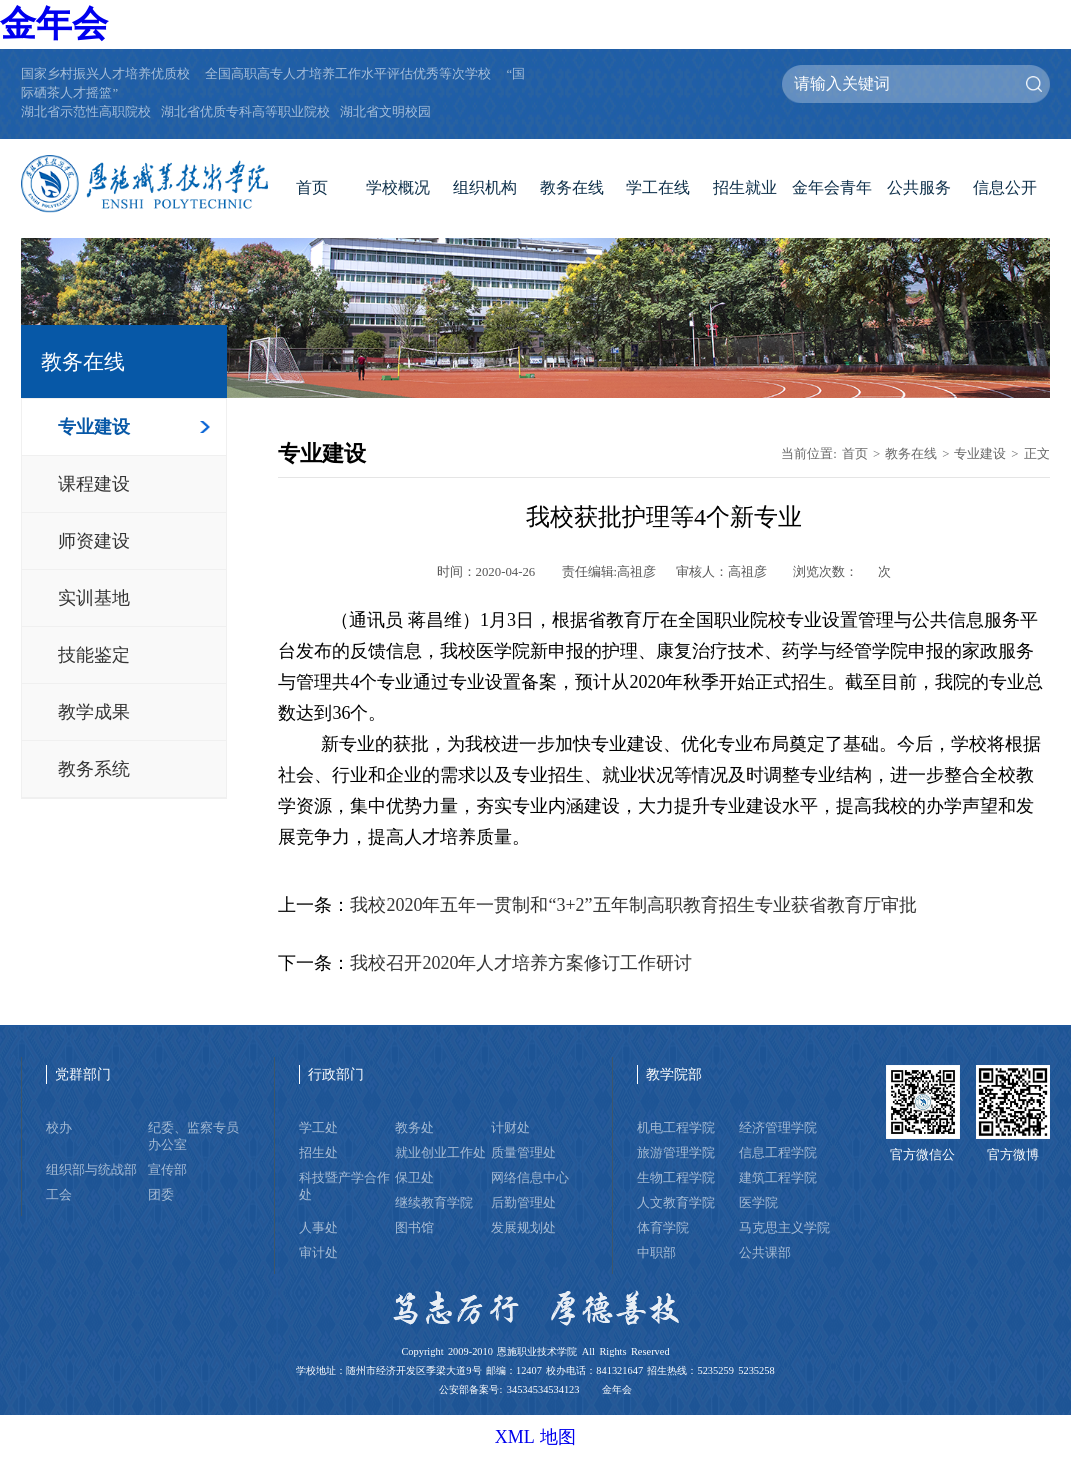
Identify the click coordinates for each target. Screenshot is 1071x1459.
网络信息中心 (530, 1178)
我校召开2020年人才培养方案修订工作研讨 (521, 963)
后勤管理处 (523, 1203)
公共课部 (765, 1253)
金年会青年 (832, 187)
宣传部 (167, 1170)
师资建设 (94, 541)
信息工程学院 (778, 1153)
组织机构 (485, 187)
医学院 (758, 1203)
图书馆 (414, 1228)
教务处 (414, 1128)
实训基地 (94, 598)
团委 (161, 1195)
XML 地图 (536, 1437)
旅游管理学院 (676, 1153)
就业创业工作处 (440, 1153)
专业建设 (94, 427)
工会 (59, 1195)
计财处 (510, 1128)
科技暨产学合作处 (344, 1186)
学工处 (318, 1128)
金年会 (54, 24)
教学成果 (94, 712)
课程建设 (94, 484)
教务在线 (572, 187)
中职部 (656, 1253)
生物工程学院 (676, 1178)
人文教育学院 (676, 1203)
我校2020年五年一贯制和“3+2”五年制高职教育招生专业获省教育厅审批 (633, 905)
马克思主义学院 (784, 1228)
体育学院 (663, 1228)
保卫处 (414, 1178)
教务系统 (94, 769)
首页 (312, 187)
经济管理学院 (778, 1128)
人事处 (318, 1228)
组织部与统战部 (91, 1170)
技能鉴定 (94, 655)
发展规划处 (523, 1228)
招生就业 (745, 187)
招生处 (318, 1153)
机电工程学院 (676, 1128)
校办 (59, 1128)
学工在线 (658, 187)
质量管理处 (523, 1153)
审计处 (318, 1253)
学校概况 (398, 187)
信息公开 (1005, 187)
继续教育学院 (434, 1203)
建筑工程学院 (778, 1178)
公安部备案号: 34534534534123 (509, 1389)
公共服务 (919, 187)
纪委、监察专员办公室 (193, 1136)
